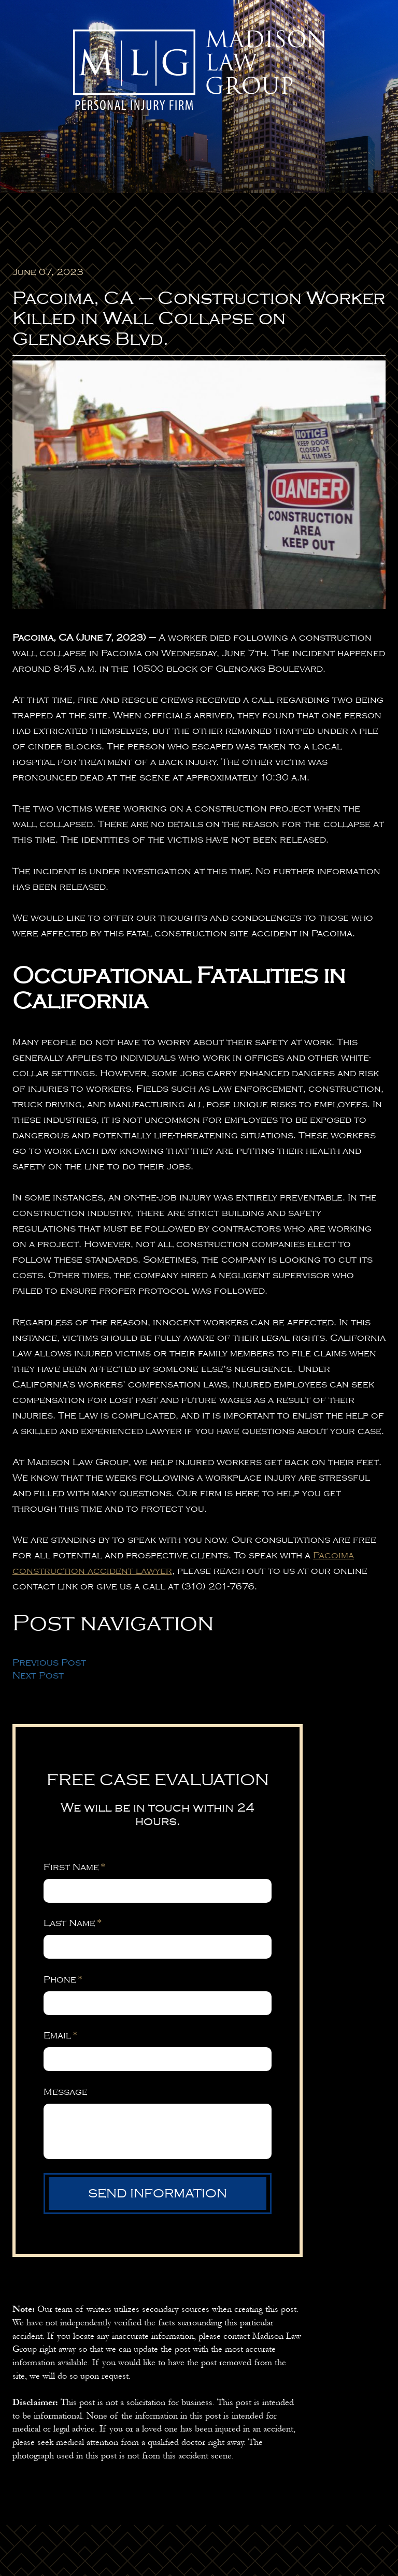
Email (60, 2035)
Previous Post (49, 1662)
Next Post (38, 1675)
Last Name (73, 1923)
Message (66, 2092)
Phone (63, 1979)
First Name (74, 1867)
